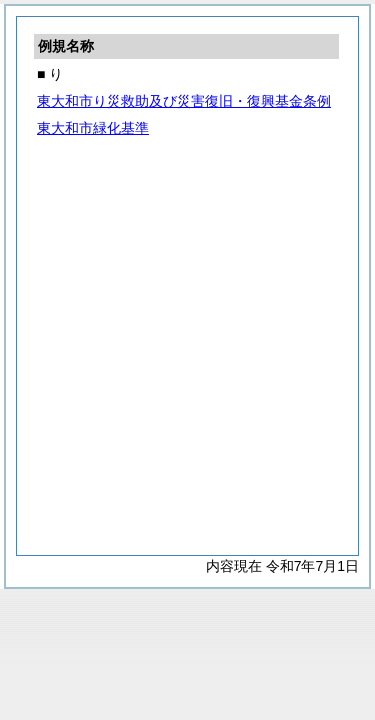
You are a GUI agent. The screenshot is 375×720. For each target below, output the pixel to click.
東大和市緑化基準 (93, 128)
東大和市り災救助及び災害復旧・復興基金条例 (184, 101)
